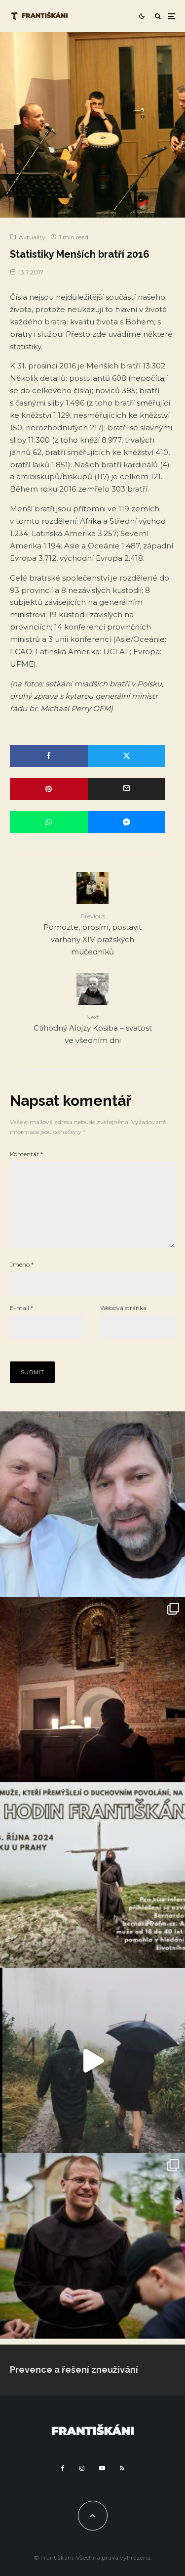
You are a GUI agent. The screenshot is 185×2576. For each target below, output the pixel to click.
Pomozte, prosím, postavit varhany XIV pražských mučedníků (92, 933)
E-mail (21, 1323)
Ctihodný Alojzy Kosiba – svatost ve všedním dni (92, 1028)
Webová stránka (123, 1323)
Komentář (26, 1154)
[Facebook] (63, 2484)
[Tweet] (127, 756)
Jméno (22, 1280)
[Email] (127, 789)
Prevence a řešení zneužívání (74, 2385)
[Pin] (49, 789)
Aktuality (32, 237)
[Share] (49, 756)
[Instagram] (82, 2484)
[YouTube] (102, 2484)
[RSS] (122, 2484)
